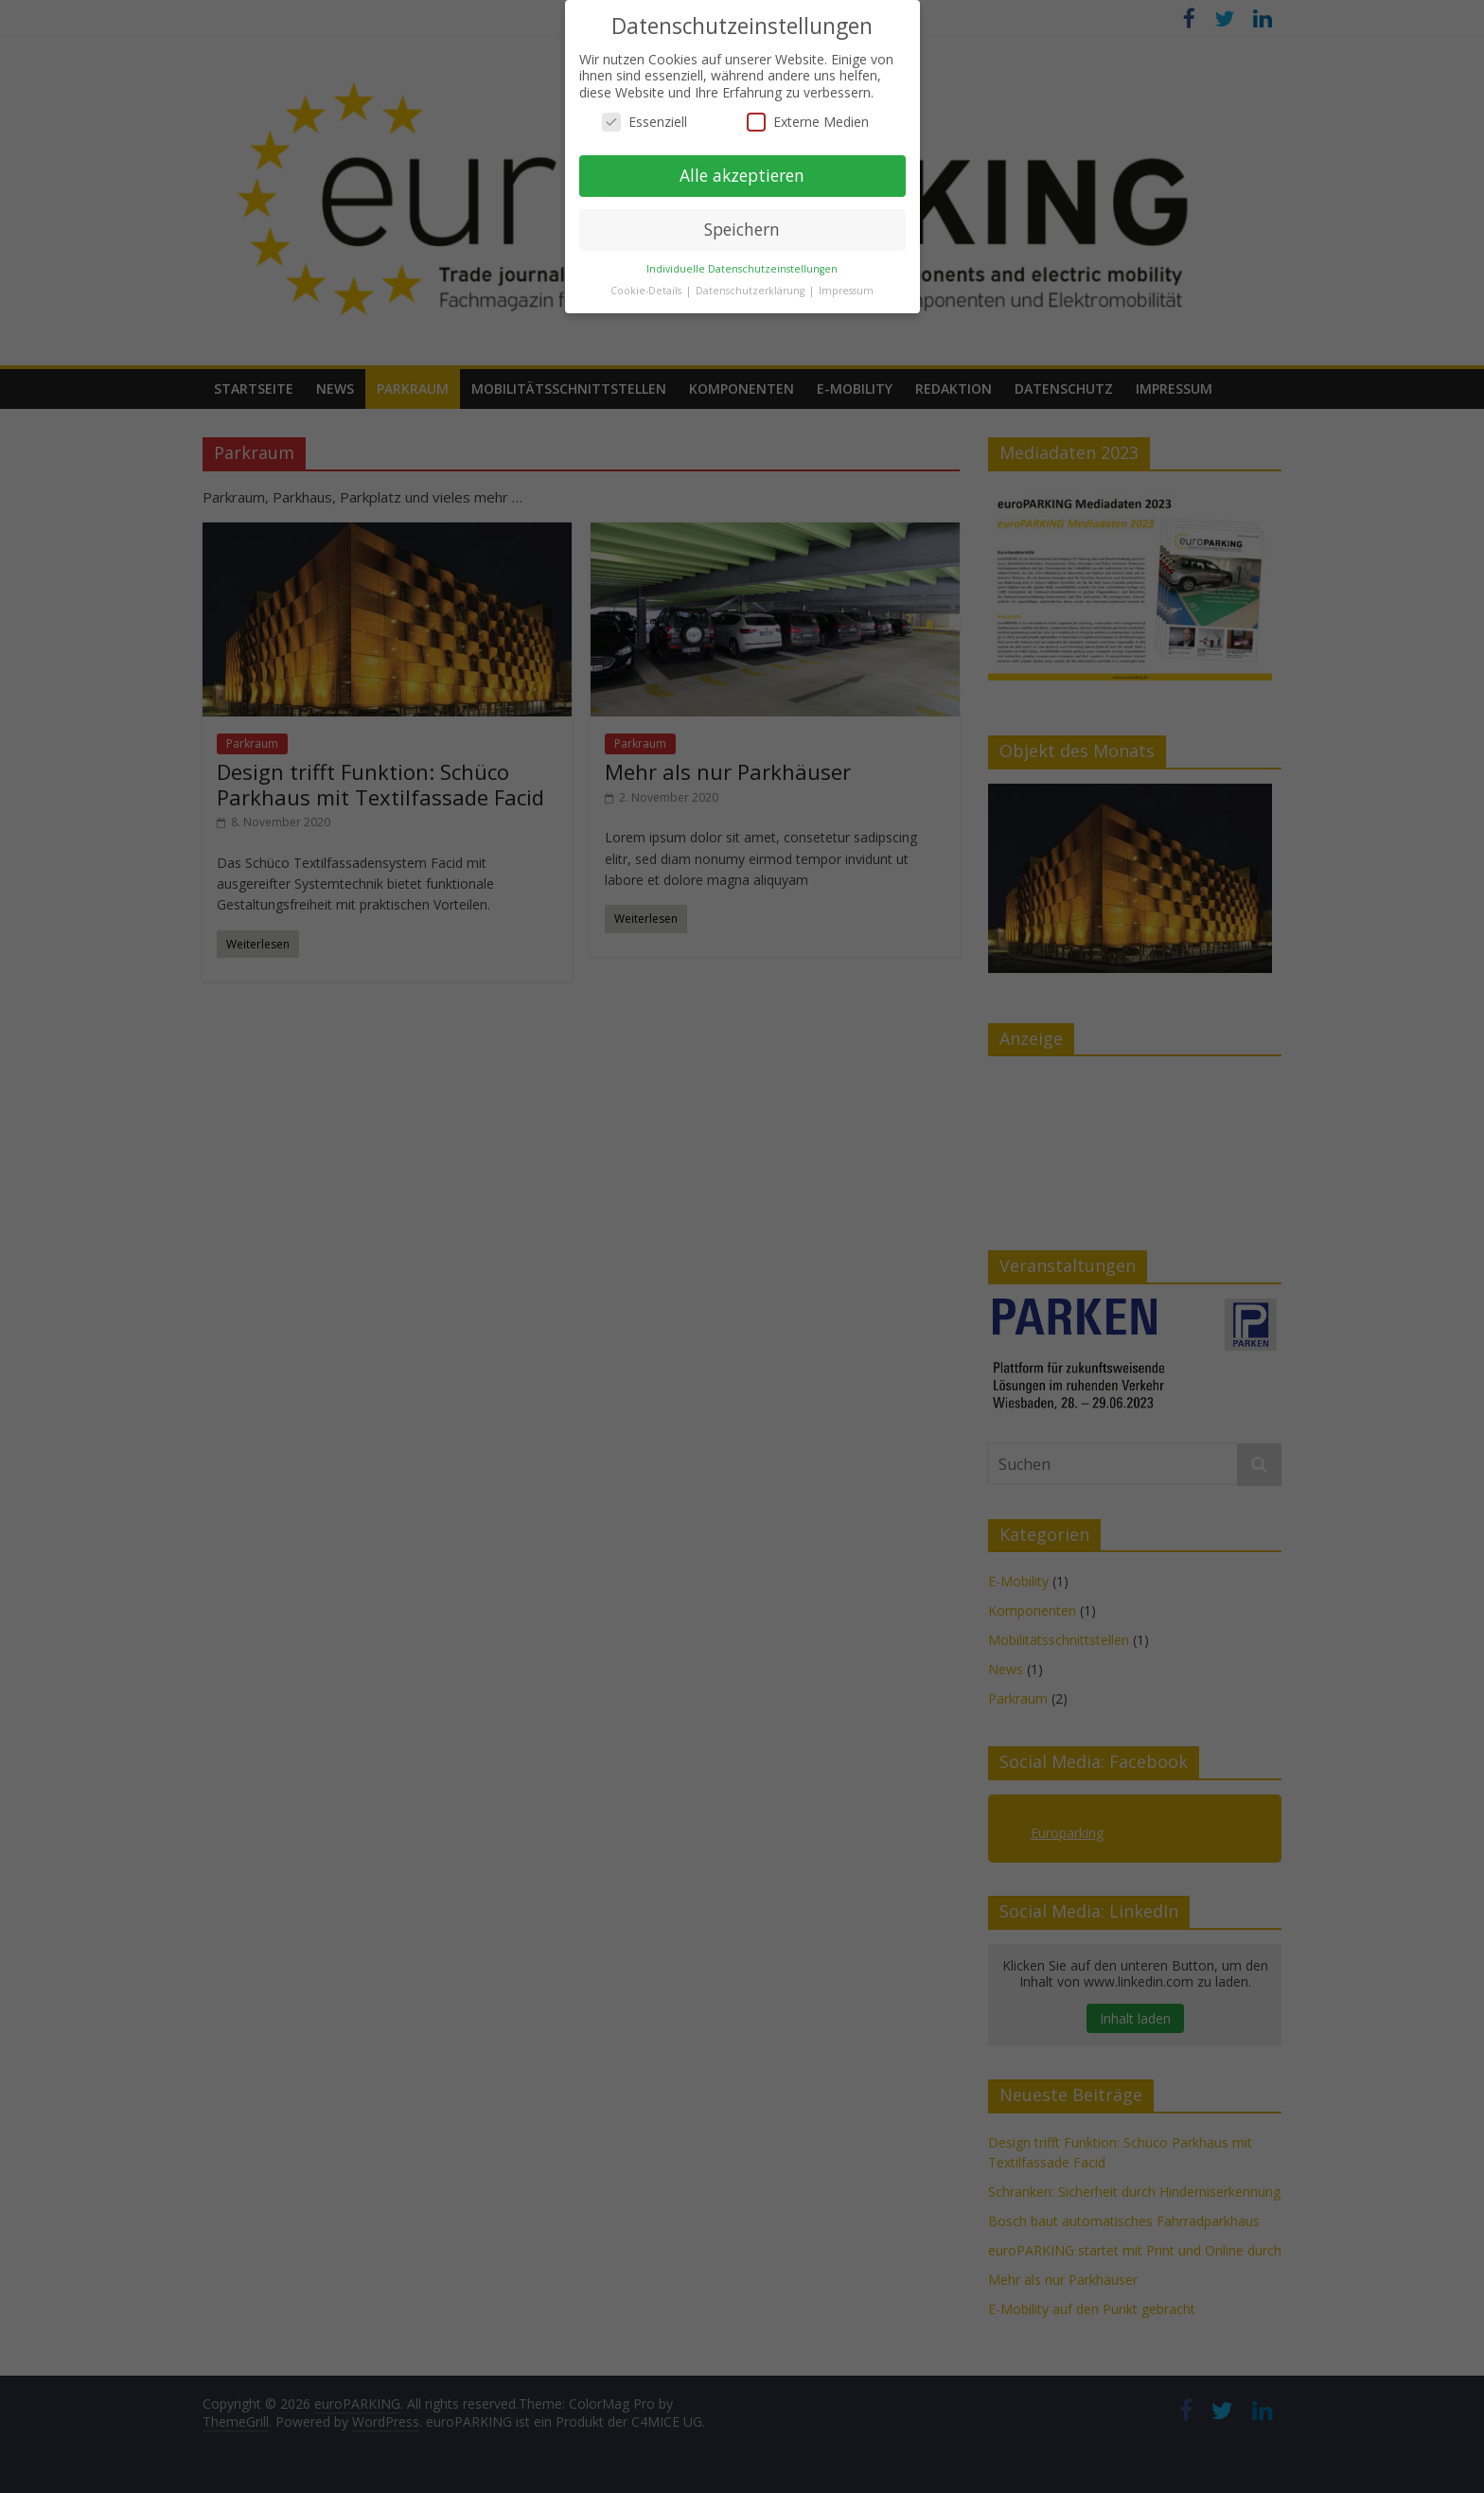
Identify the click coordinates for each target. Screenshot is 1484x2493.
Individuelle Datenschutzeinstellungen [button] (742, 268)
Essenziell (644, 122)
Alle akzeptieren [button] (742, 175)
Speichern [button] (742, 229)
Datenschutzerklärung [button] (751, 290)
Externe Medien (808, 122)
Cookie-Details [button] (647, 290)
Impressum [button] (846, 290)
